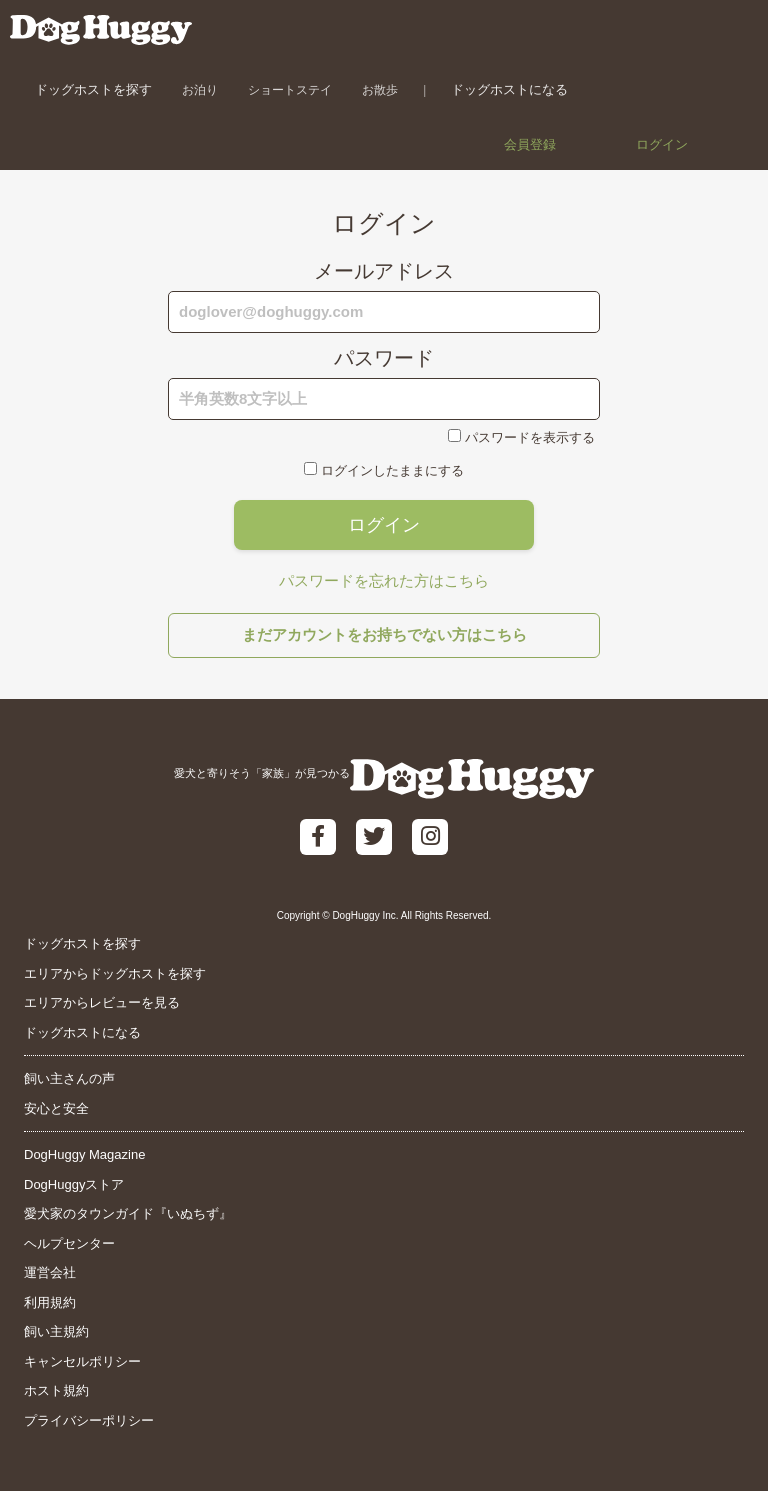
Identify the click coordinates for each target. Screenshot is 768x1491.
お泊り (200, 89)
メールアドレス (384, 271)
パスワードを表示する (530, 437)
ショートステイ (290, 89)
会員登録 (530, 144)
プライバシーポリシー (89, 1420)
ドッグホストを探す (93, 89)
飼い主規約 (56, 1331)
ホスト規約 (56, 1390)
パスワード (384, 358)
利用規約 (50, 1302)
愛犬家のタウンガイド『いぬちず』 (128, 1213)
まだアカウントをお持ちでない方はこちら (384, 634)
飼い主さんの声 (69, 1078)
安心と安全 (56, 1108)
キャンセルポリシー (82, 1361)
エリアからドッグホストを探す (115, 973)
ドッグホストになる (509, 89)
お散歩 (380, 89)
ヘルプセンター (69, 1243)
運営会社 (50, 1272)
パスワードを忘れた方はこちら (384, 580)
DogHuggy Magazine (84, 1154)
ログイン (662, 144)
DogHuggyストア (74, 1184)
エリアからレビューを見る (102, 1002)
